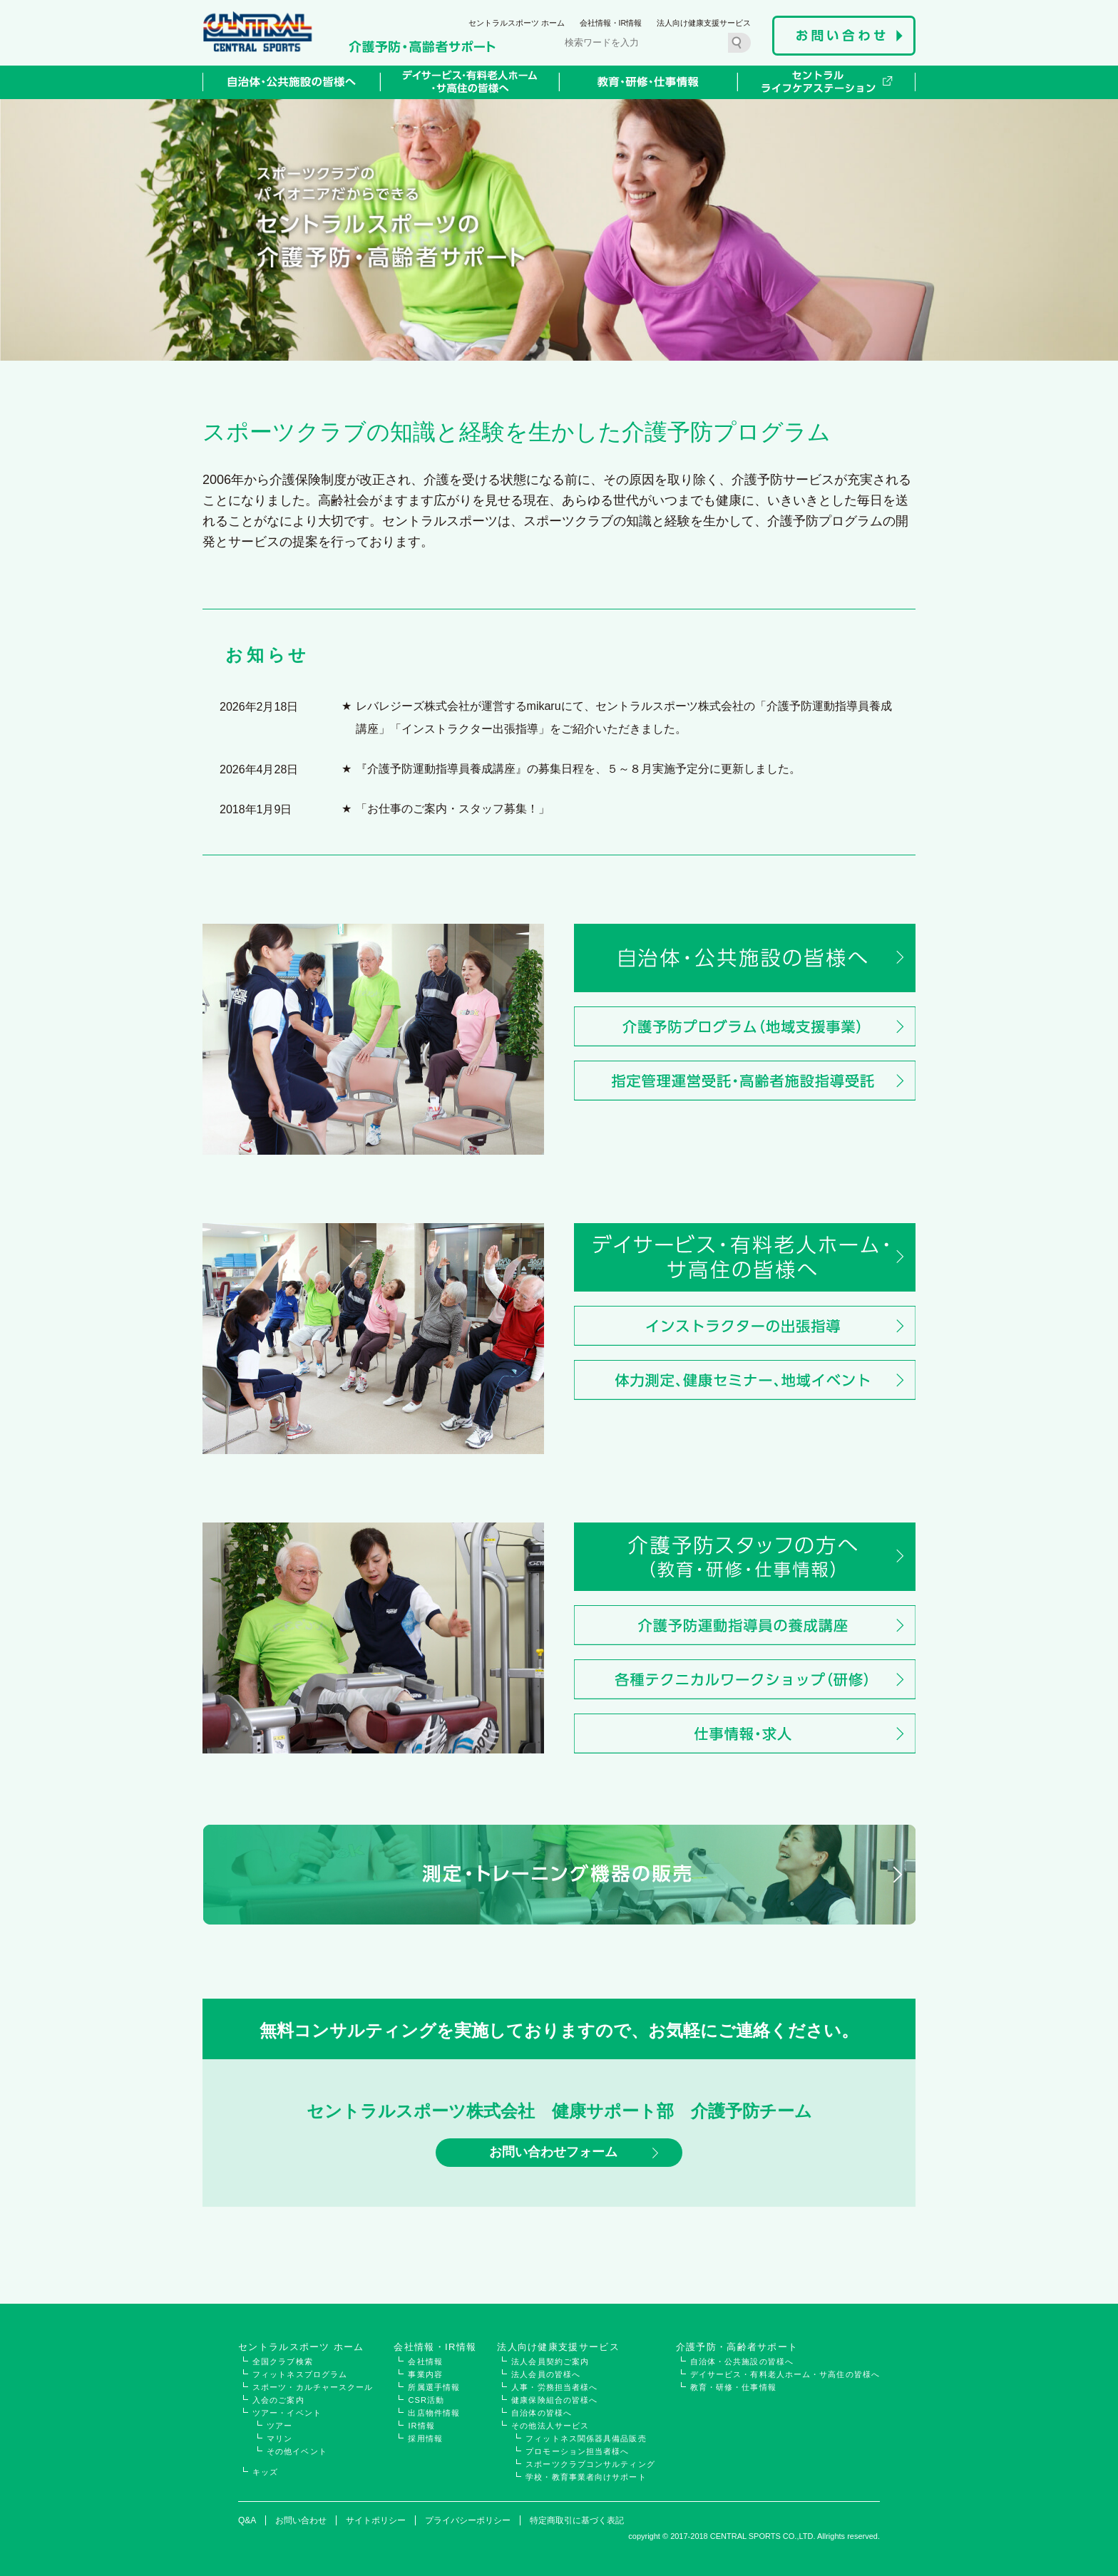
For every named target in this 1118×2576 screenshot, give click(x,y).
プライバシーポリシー (468, 2520)
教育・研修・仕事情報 (733, 2387)
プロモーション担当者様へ (577, 2451)
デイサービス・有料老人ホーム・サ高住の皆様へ (785, 2374)
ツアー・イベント (287, 2412)
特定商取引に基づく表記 (577, 2520)
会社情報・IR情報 (611, 23)
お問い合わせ (301, 2520)
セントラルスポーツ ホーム (516, 23)
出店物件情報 (434, 2412)
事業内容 (425, 2374)
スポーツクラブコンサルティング (590, 2464)
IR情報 (421, 2425)
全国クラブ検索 (282, 2361)
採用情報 (425, 2438)
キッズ (265, 2472)
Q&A (247, 2520)
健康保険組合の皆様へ (554, 2400)
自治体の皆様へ (541, 2412)
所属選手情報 (434, 2387)
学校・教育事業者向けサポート (585, 2477)
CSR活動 (426, 2400)
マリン (279, 2438)
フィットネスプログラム (299, 2374)
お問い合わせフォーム (553, 2152)
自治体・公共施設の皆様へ (742, 2361)
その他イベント (297, 2451)
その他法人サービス (550, 2425)
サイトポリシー (376, 2520)
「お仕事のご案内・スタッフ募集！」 (453, 809)
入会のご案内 (278, 2400)
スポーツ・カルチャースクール (312, 2387)
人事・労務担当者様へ (554, 2387)
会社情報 (425, 2361)
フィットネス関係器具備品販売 (585, 2438)
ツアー (279, 2425)
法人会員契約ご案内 (550, 2361)
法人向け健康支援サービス (704, 23)
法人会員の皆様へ (545, 2374)
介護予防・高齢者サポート (737, 2346)
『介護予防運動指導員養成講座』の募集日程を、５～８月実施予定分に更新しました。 (578, 769)
